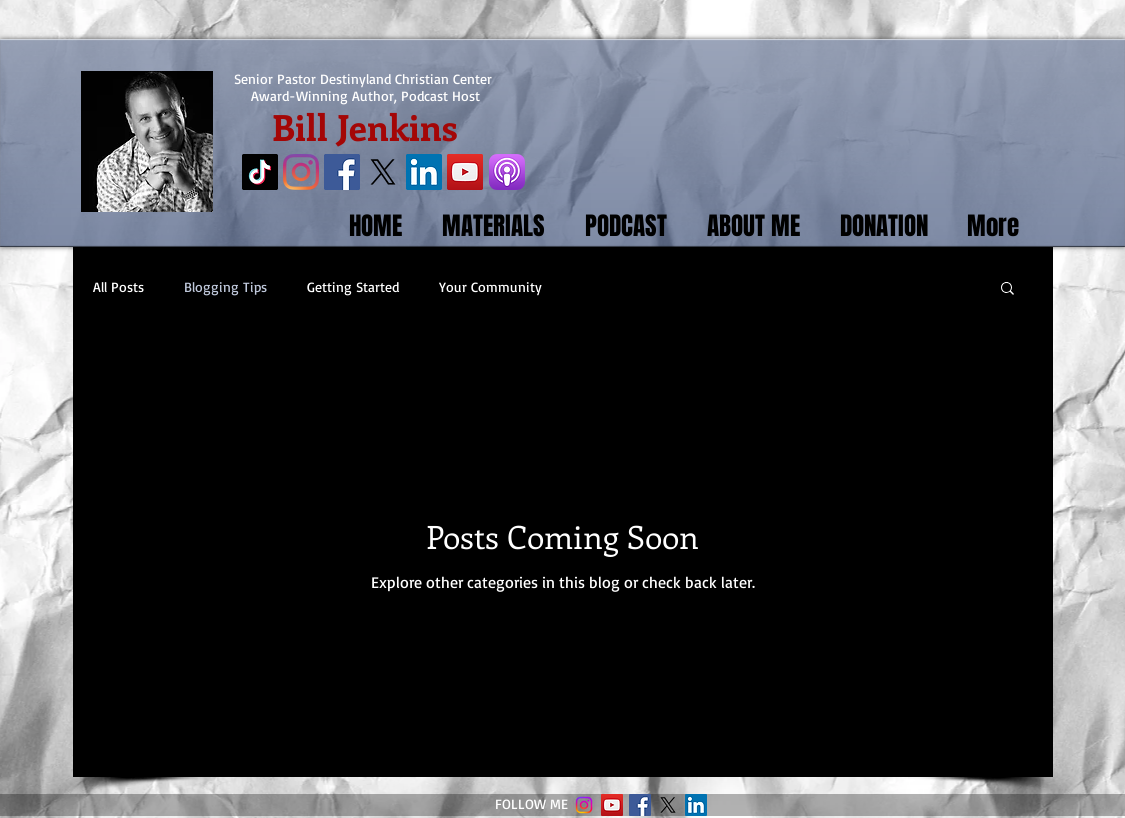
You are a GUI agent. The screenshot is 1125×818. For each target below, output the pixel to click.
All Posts (118, 286)
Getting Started (353, 286)
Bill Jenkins (365, 126)
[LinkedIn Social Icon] (424, 172)
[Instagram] (301, 172)
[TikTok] (260, 172)
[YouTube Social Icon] (465, 172)
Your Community (490, 286)
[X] (383, 172)
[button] (1007, 289)
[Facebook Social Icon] (342, 172)
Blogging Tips (225, 286)
